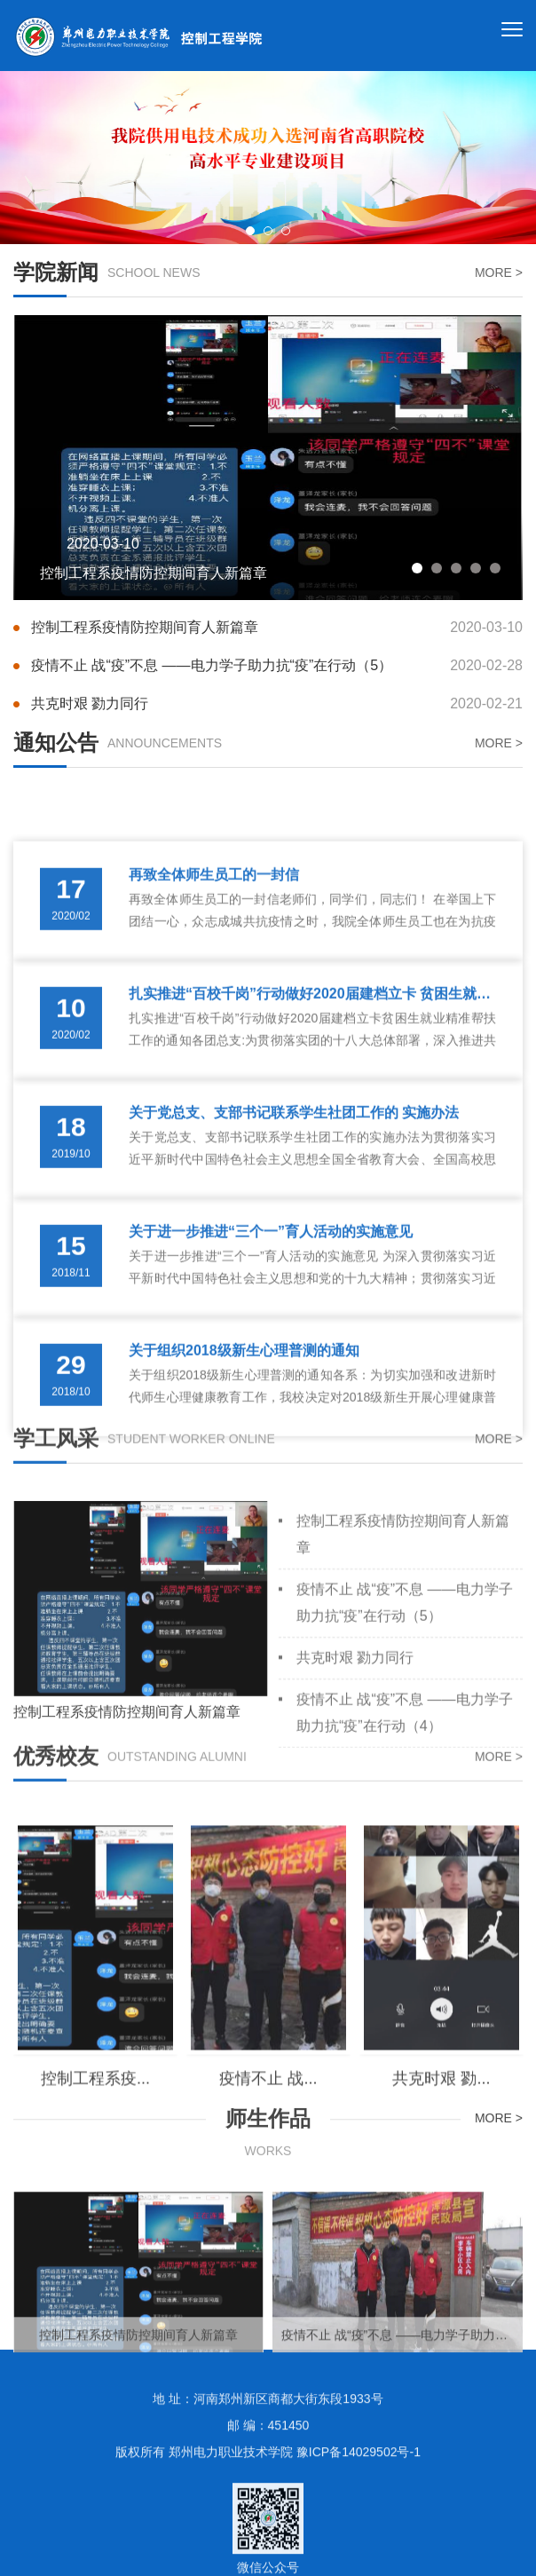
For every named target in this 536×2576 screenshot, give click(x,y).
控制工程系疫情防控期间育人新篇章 (277, 634)
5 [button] (495, 586)
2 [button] (268, 230)
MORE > (499, 274)
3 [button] (285, 230)
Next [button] (505, 158)
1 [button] (250, 230)
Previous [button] (31, 158)
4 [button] (475, 586)
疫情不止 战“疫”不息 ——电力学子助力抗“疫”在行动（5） (277, 672)
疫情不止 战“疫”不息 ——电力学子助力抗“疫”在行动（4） (404, 1845)
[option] (268, 157)
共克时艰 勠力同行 (277, 710)
